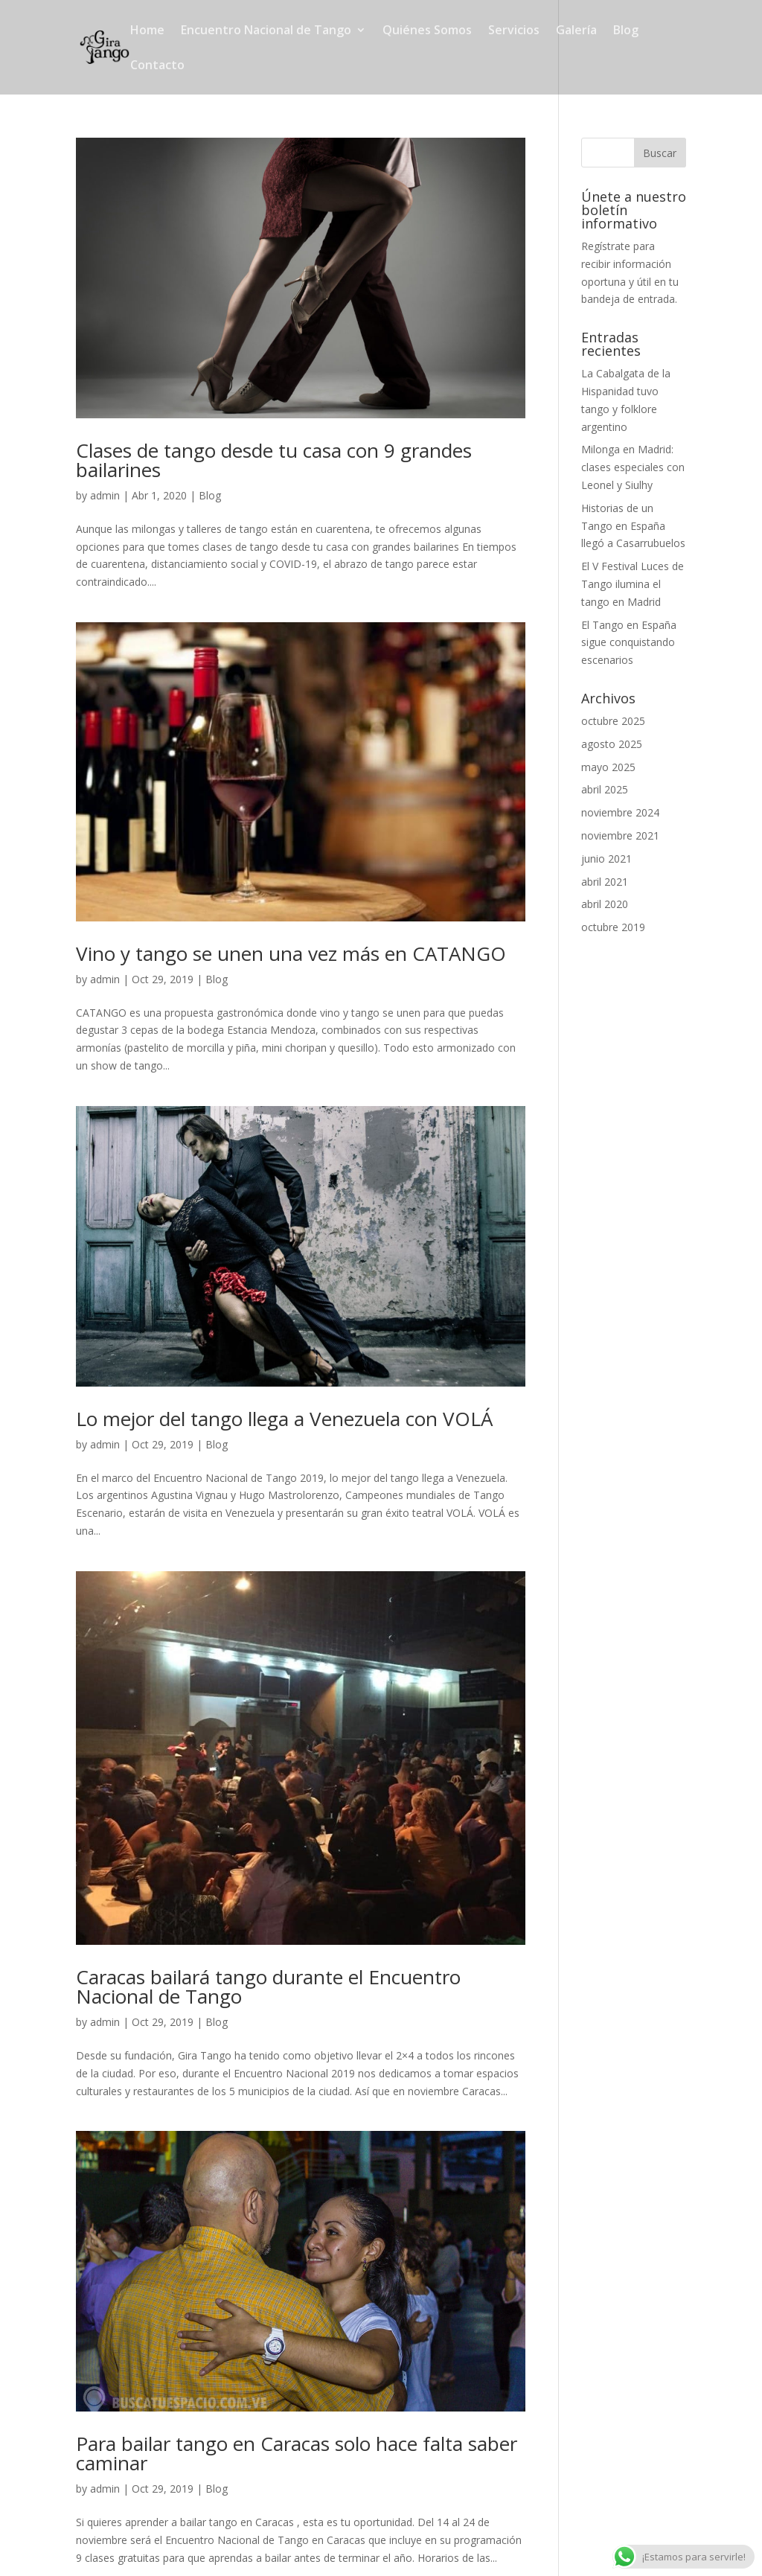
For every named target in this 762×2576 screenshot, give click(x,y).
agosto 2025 (611, 744)
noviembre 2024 (620, 812)
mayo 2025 (608, 767)
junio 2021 (606, 858)
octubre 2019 (613, 927)
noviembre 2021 (620, 835)
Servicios (514, 31)
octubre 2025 (613, 721)
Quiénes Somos (427, 31)
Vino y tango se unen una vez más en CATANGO (291, 953)
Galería (576, 31)
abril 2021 (604, 882)
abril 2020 (604, 904)
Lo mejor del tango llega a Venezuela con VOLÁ (284, 1418)
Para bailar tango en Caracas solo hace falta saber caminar (296, 2453)
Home (147, 31)
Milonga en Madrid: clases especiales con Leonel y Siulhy (633, 467)
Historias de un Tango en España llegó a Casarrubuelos (633, 526)
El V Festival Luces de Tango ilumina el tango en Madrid (632, 584)
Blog (625, 31)
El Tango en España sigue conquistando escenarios (628, 643)
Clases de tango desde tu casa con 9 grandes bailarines (274, 460)
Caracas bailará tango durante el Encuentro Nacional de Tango (268, 1986)
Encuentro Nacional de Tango (266, 31)
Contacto (157, 66)
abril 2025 (604, 789)
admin (105, 495)
